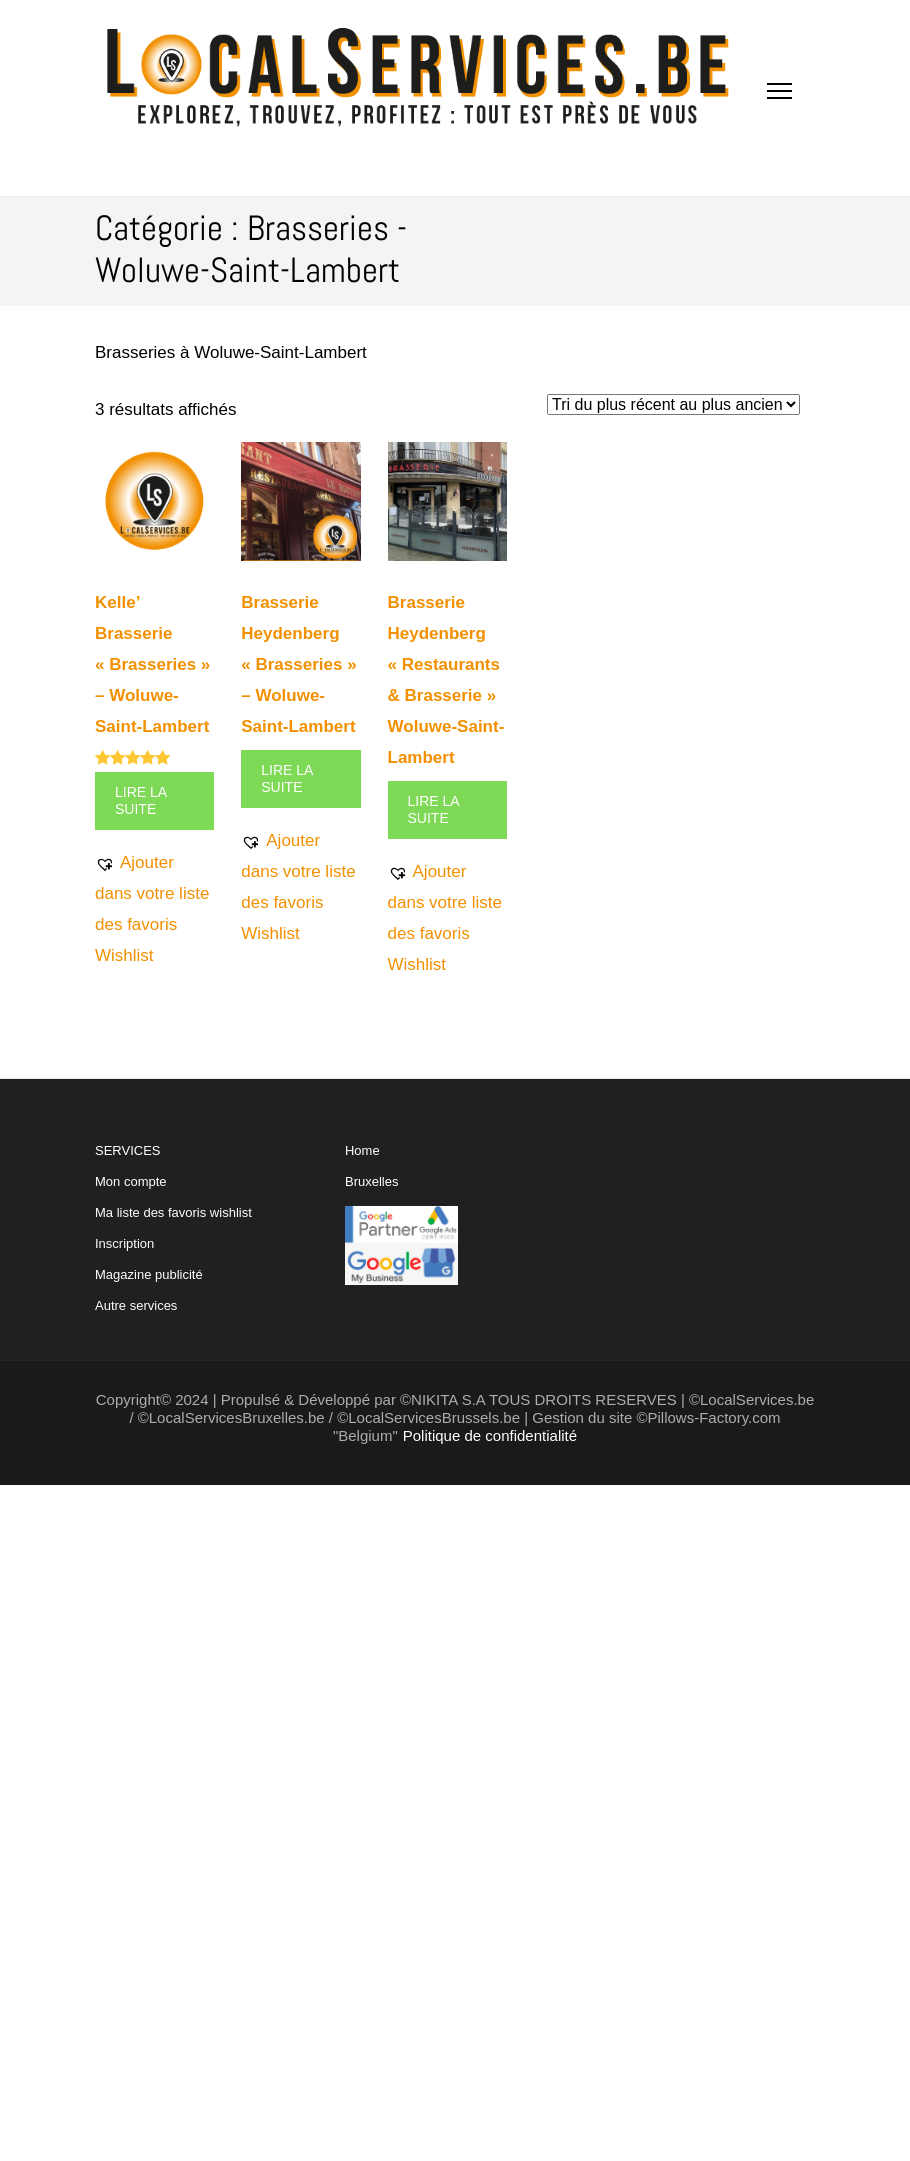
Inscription (124, 1243)
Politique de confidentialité (490, 1435)
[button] (154, 909)
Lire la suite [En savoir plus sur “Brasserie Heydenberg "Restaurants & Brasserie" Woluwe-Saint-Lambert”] (434, 809)
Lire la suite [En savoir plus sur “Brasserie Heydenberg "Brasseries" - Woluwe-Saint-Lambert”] (287, 778)
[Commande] (673, 404)
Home (362, 1150)
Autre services (136, 1305)
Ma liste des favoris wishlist (173, 1212)
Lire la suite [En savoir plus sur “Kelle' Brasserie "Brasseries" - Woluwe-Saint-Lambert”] (141, 800)
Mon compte (131, 1181)
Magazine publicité (149, 1274)
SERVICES (173, 1228)
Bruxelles (371, 1181)
